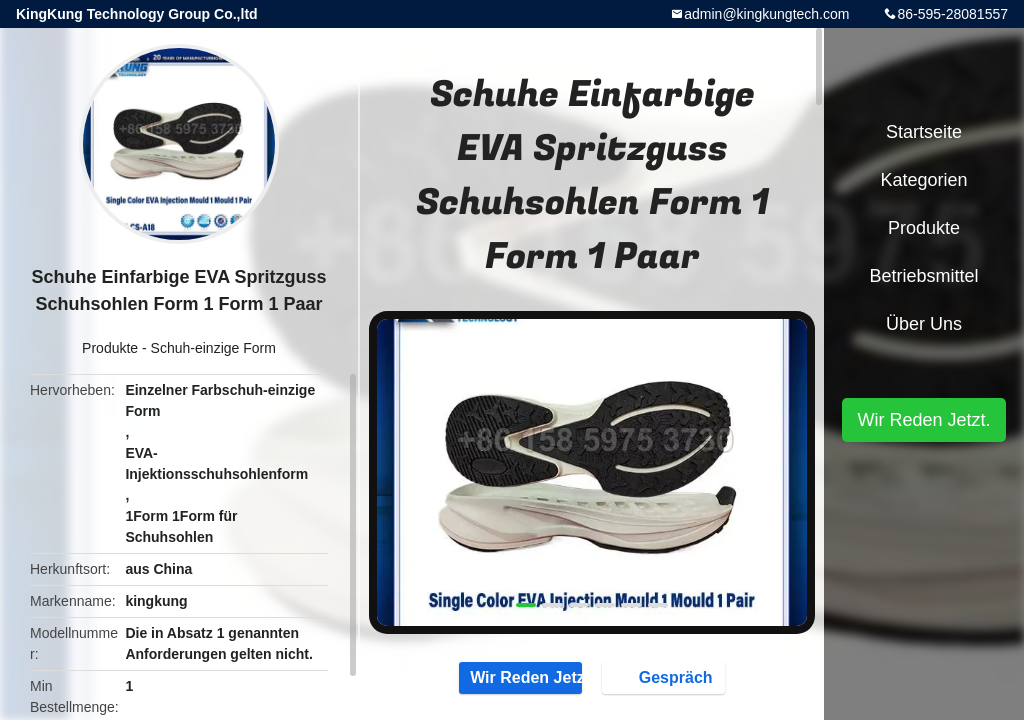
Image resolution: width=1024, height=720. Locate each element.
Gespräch (666, 677)
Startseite (924, 132)
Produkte (110, 348)
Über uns (924, 324)
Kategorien (923, 180)
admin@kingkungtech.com (766, 14)
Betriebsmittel (923, 276)
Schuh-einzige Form (213, 348)
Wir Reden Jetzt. (520, 677)
